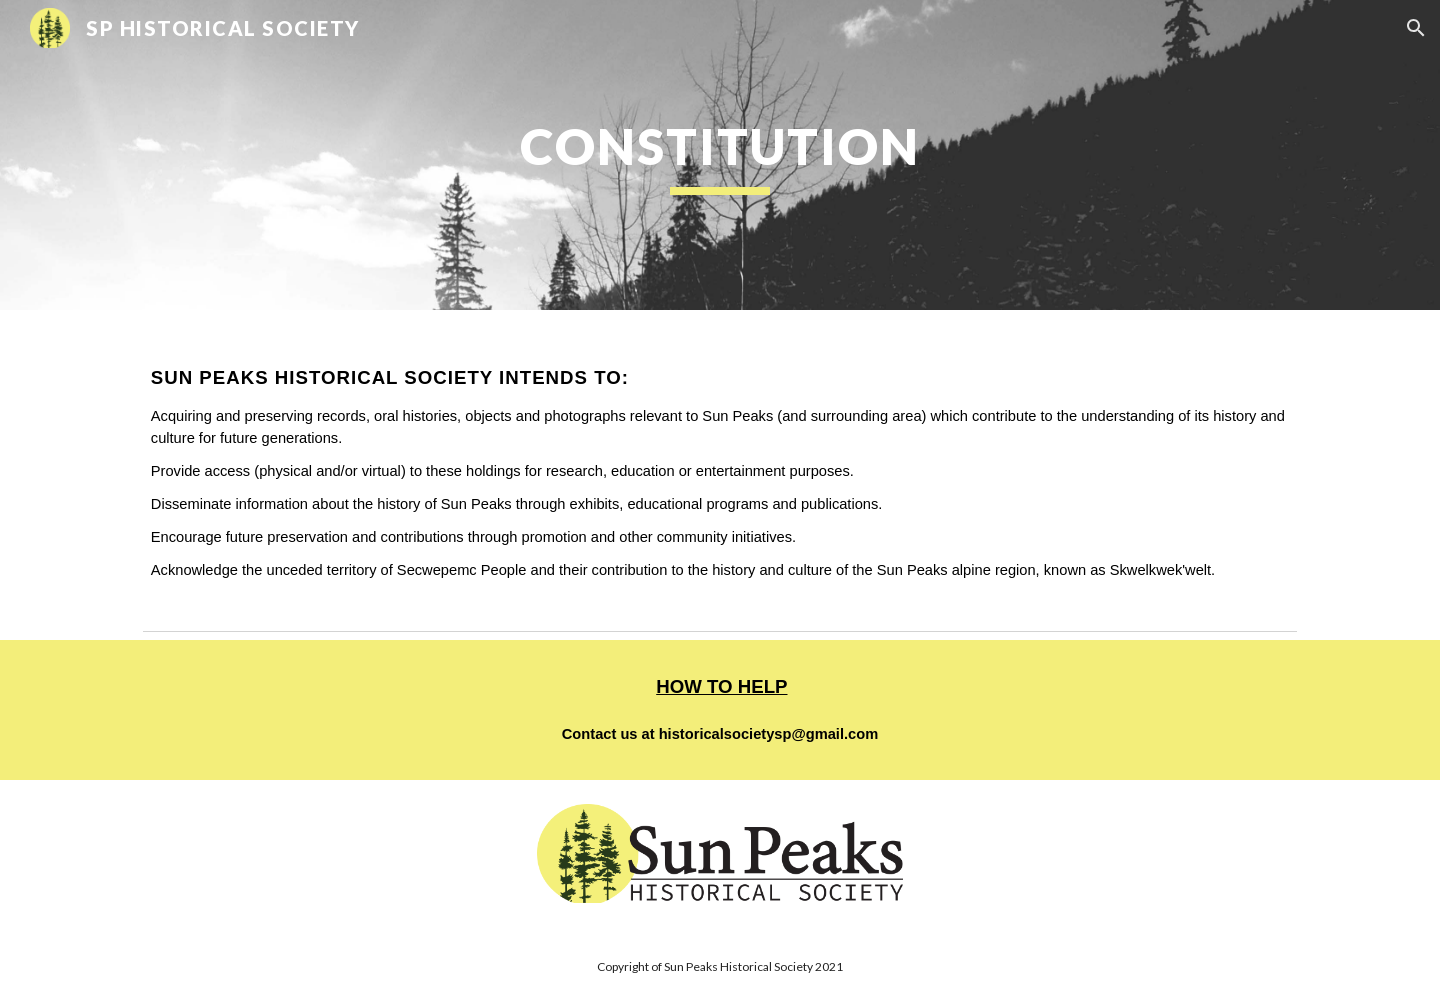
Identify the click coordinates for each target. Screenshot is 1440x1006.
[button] (1416, 28)
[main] (720, 155)
